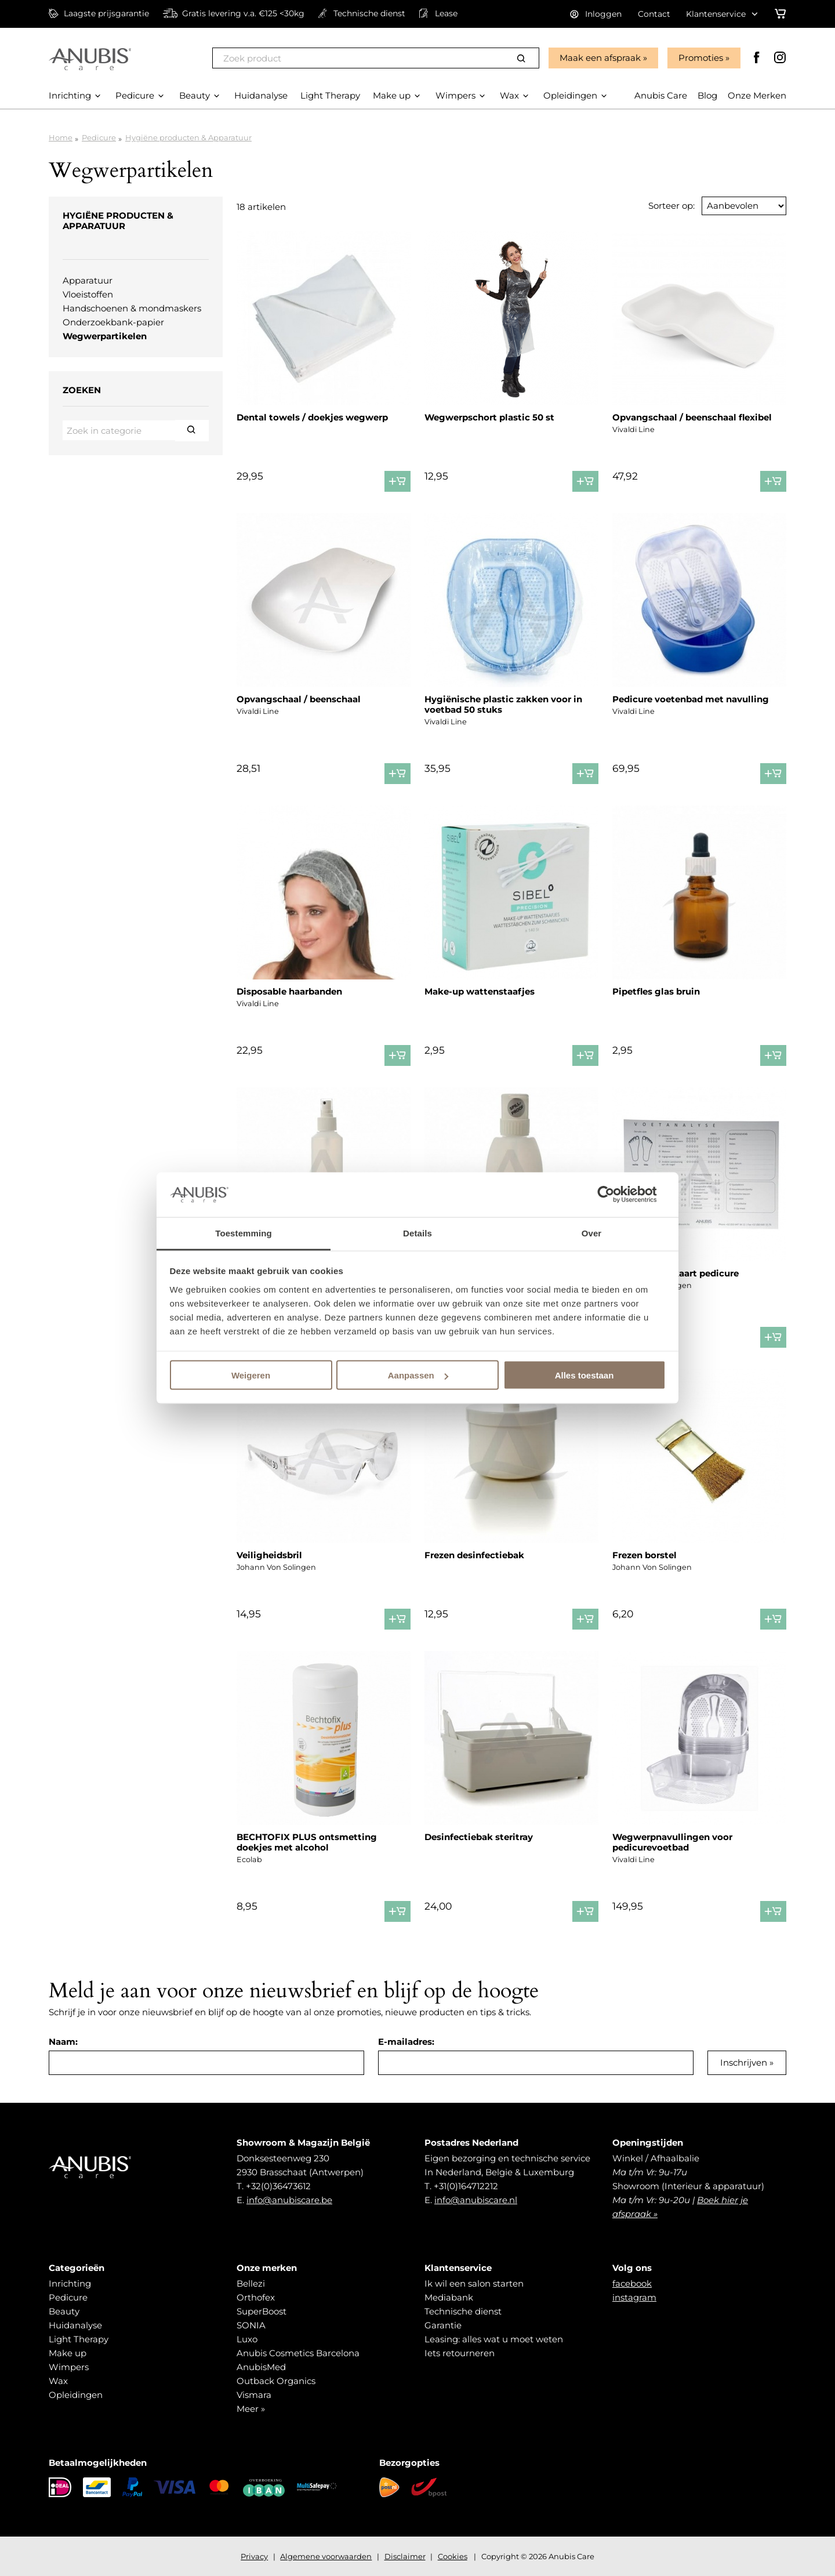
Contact (654, 14)
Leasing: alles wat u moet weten (493, 2339)
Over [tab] (592, 1233)
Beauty (64, 2311)
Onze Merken (757, 95)
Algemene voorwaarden (326, 2556)
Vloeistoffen (88, 294)
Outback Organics (276, 2380)
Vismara (254, 2394)
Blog (707, 95)
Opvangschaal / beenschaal (299, 699)
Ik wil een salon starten (474, 2283)
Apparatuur (87, 280)
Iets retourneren (459, 2353)
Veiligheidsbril (269, 1555)
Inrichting (70, 2283)
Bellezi (251, 2283)
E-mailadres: (406, 2041)
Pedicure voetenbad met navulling (690, 699)
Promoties (700, 57)
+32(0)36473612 (278, 2186)
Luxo (247, 2339)
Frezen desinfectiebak (474, 1555)
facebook (632, 2283)
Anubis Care (660, 95)
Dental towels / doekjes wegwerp (312, 417)
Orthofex (256, 2297)
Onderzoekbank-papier (113, 322)
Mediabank (448, 2297)
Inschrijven (743, 2062)
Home (60, 137)
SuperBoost (261, 2311)
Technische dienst (463, 2311)
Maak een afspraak (600, 57)
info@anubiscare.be (289, 2199)
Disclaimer (405, 2556)
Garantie (443, 2325)
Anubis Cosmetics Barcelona (298, 2353)
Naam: (63, 2041)
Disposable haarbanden (289, 991)
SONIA (251, 2325)
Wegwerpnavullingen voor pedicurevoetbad (672, 1842)
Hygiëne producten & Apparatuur (188, 137)
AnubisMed (261, 2366)
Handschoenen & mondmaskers (132, 308)
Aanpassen (418, 1375)
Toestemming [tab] (243, 1233)
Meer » (251, 2408)
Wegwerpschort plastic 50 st (489, 417)
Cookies (452, 2556)
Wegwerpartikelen (105, 336)
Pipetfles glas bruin (656, 991)
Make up (67, 2353)
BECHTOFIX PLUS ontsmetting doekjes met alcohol (307, 1842)
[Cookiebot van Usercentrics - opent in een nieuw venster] (615, 1194)
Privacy (254, 2556)
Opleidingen (76, 2394)
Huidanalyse (75, 2325)
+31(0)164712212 (466, 2186)
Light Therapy (78, 2339)
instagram (634, 2297)
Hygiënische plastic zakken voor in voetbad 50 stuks (503, 704)
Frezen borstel (644, 1555)
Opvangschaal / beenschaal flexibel (692, 417)
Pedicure (99, 137)
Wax (58, 2380)
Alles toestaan (584, 1375)
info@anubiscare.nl (475, 2199)
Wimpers (69, 2366)
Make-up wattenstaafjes (479, 991)
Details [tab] (417, 1233)
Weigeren (250, 1375)
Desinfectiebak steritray (478, 1836)
